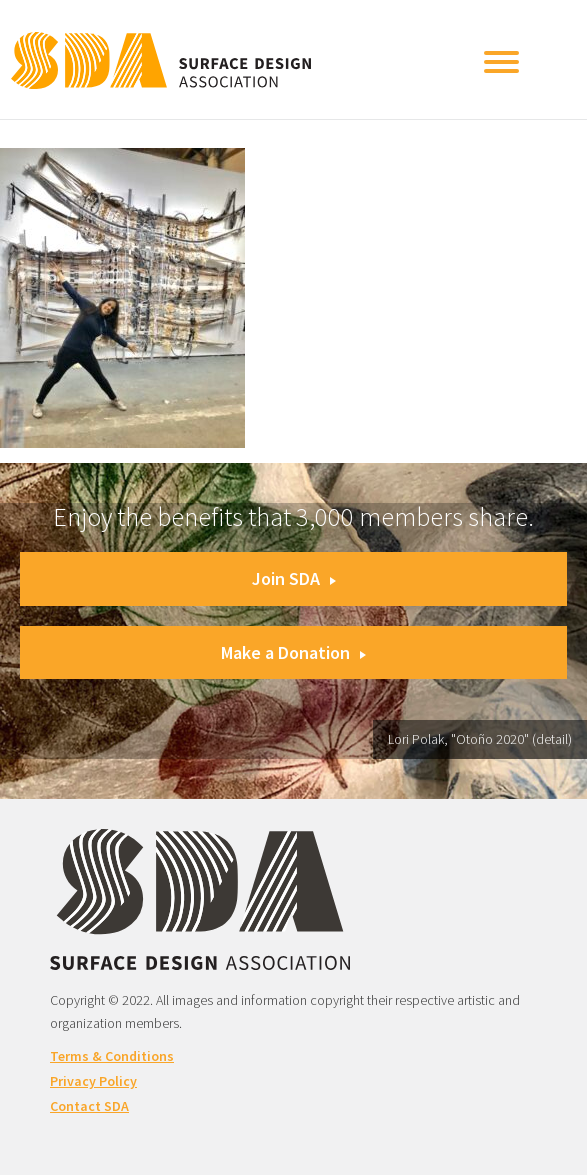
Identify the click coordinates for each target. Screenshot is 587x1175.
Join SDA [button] (294, 578)
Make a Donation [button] (293, 652)
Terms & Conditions (112, 1056)
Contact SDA (89, 1106)
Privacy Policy (93, 1081)
